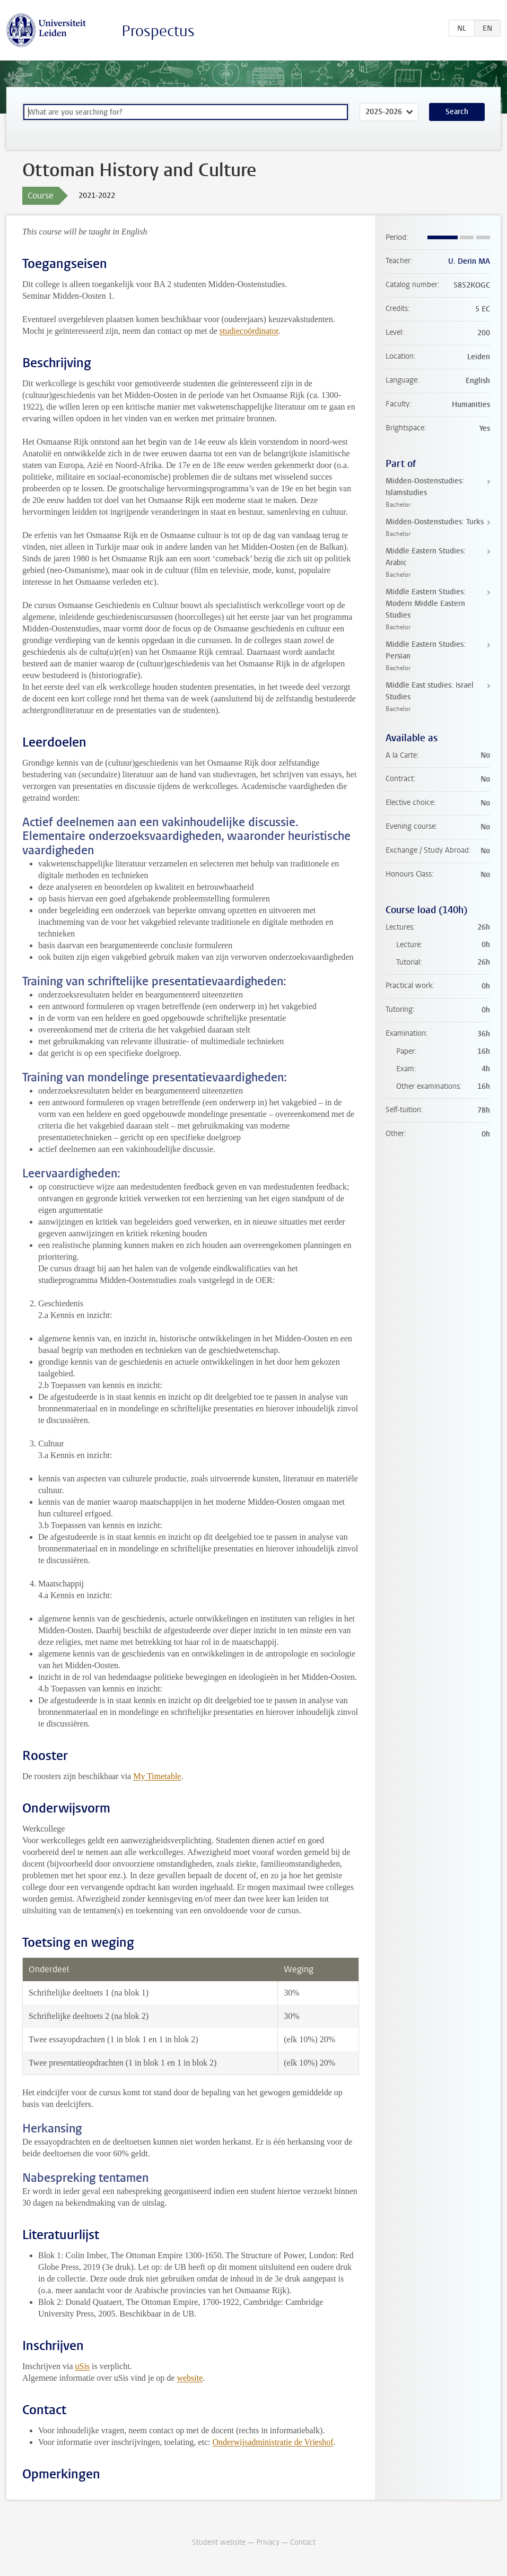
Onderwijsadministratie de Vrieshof (272, 2442)
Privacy (267, 2542)
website (190, 2377)
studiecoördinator (249, 330)
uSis (82, 2366)
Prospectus (158, 31)
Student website (219, 2542)
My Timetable (157, 1776)
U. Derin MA (469, 261)
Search (456, 112)
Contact (303, 2542)
